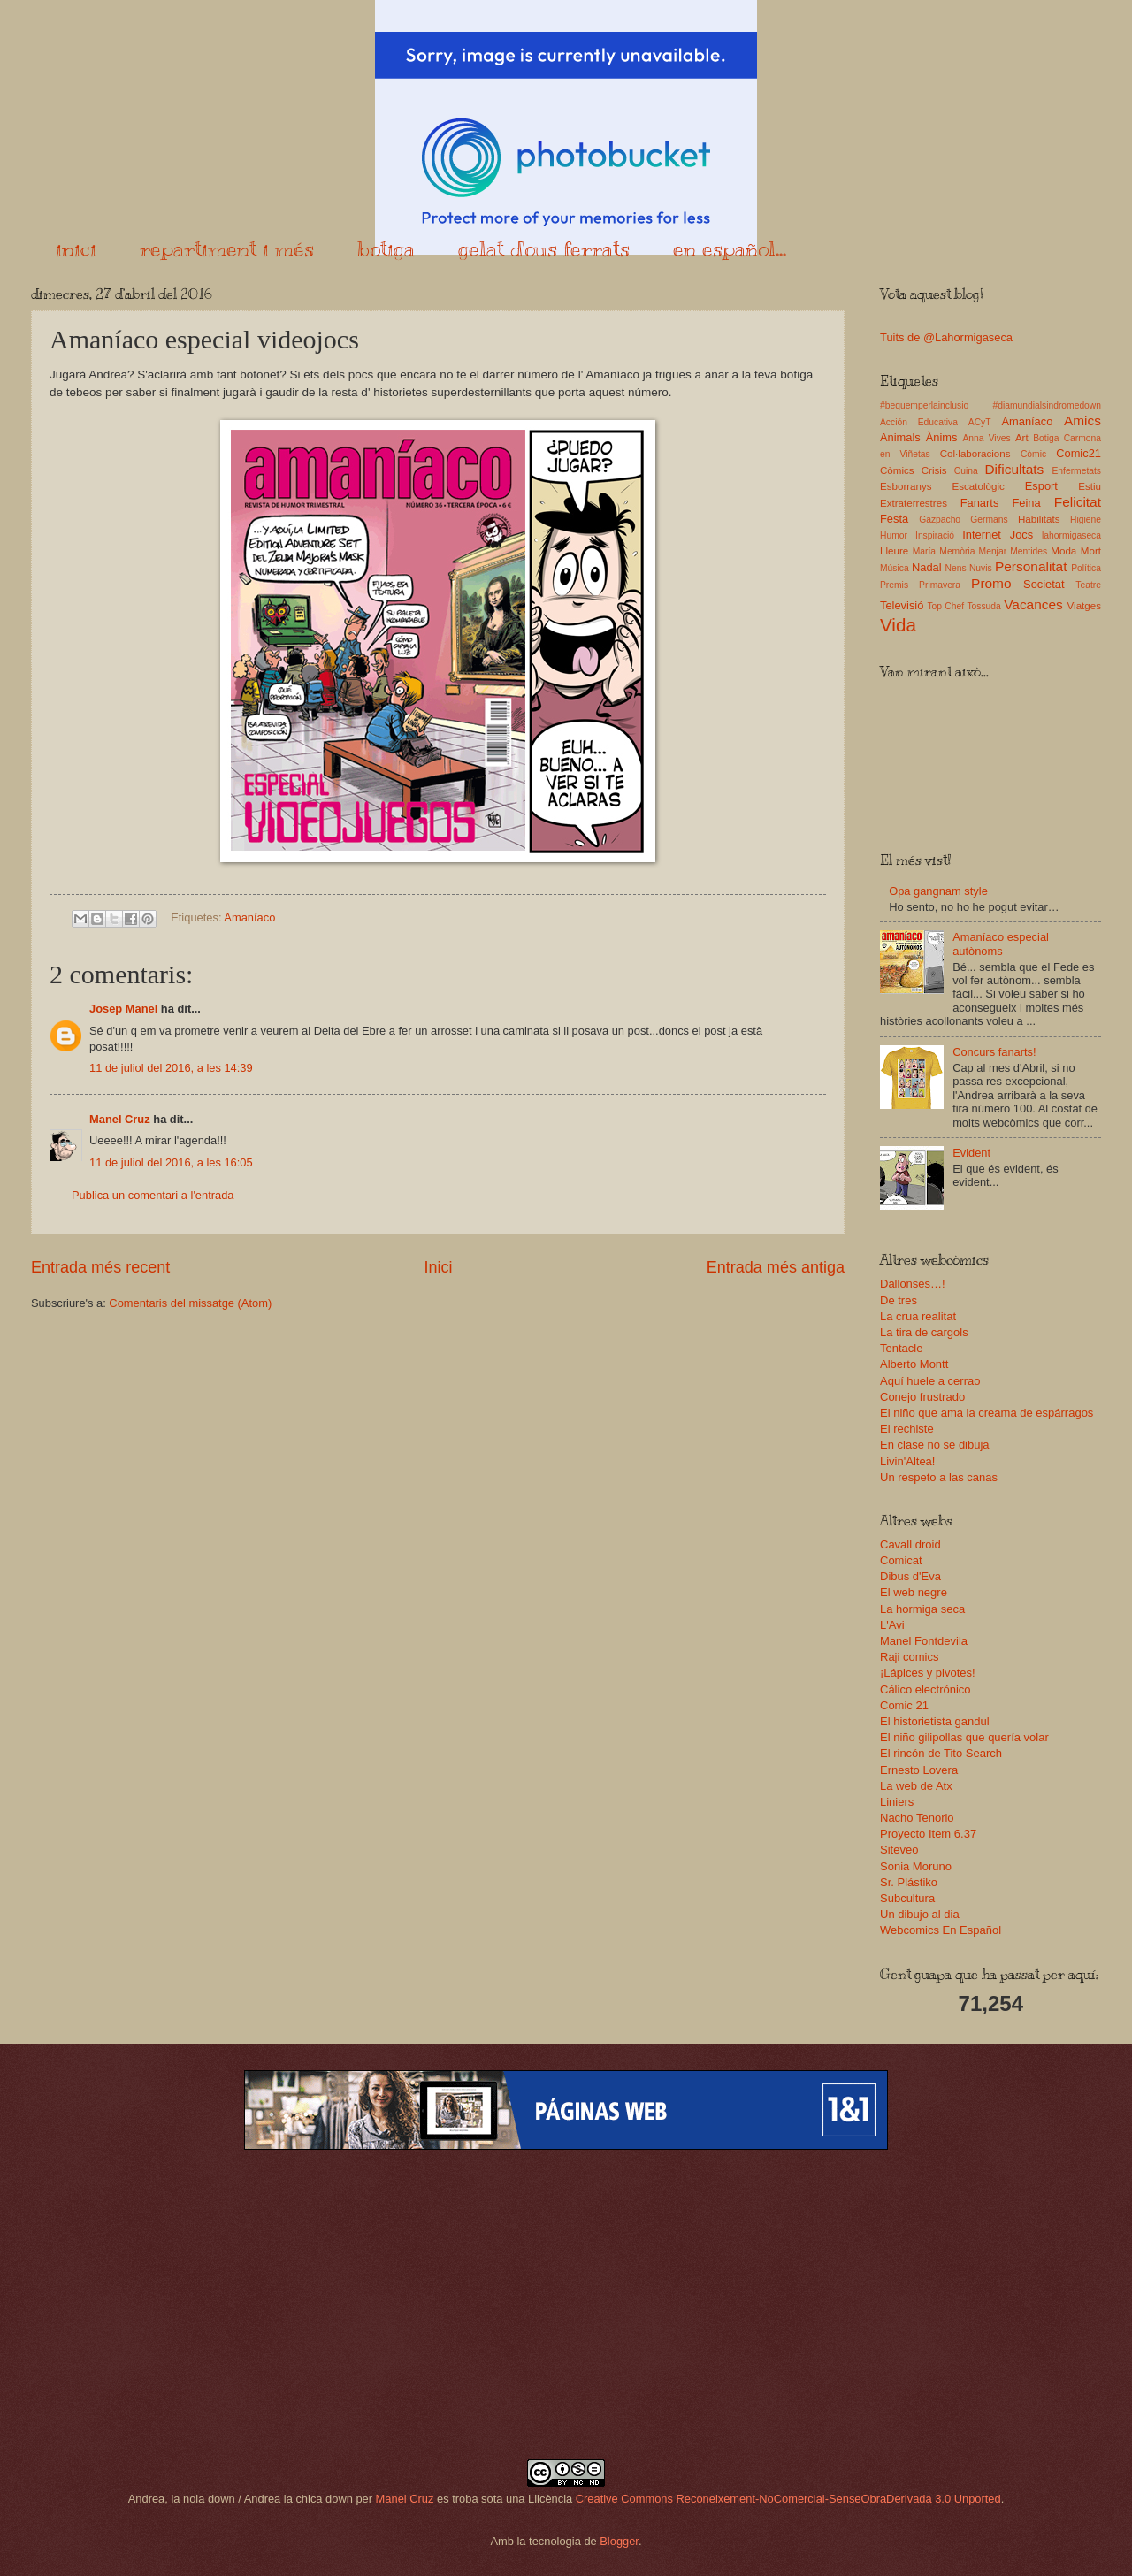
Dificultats (1014, 469)
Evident (971, 1152)
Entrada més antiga (776, 1267)
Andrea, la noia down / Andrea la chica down (240, 2498)
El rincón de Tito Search (941, 1753)
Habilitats (1039, 519)
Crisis (934, 470)
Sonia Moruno (916, 1866)
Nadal (927, 567)
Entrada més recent (100, 1267)
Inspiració (934, 535)
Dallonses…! (912, 1283)
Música (894, 568)
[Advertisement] (566, 2304)
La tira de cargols (924, 1332)
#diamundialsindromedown (1047, 405)
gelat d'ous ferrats (544, 248)
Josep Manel (123, 1008)
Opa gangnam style (938, 891)
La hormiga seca (922, 1609)
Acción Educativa (919, 422)
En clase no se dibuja (935, 1444)
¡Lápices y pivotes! (927, 1672)
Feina (1026, 502)
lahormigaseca (1071, 535)
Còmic (1033, 454)
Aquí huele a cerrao (930, 1380)
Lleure (894, 551)
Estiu (1089, 486)
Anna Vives (986, 438)
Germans (988, 519)
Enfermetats (1076, 471)
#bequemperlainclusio (924, 405)
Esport (1041, 486)
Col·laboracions (975, 453)
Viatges (1084, 605)
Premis (894, 585)
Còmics (897, 470)
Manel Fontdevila (924, 1640)
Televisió (901, 605)
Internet (981, 534)
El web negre (913, 1592)
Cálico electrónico (925, 1689)
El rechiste (907, 1428)
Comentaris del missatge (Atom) (190, 1303)
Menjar (992, 551)
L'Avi (892, 1625)
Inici (438, 1267)
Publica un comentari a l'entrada (153, 1195)
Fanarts (979, 502)
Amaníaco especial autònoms (1000, 943)
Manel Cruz (119, 1119)
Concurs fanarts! (994, 1052)
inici (76, 248)
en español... (729, 248)
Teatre (1088, 585)
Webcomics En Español (940, 1930)
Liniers (897, 1801)
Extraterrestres (913, 503)
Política (1086, 568)
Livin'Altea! (907, 1461)
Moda (1063, 551)
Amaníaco (249, 917)
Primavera (939, 585)
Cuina (966, 471)
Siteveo (899, 1849)
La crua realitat (918, 1316)
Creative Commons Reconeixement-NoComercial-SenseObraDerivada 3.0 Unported (788, 2498)
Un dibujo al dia (920, 1914)
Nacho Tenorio (917, 1817)
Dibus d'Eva (910, 1576)
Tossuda (983, 606)
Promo (991, 583)
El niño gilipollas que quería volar (964, 1737)
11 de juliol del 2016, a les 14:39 (171, 1067)
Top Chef (945, 606)
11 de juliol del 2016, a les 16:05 (171, 1162)
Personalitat (1031, 566)
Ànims (942, 437)
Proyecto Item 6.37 (928, 1833)
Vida (898, 625)
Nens (956, 568)
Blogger (619, 2541)
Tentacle (901, 1348)
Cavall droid (910, 1544)
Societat (1044, 584)
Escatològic (978, 486)
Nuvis (980, 568)
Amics (1082, 420)
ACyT (979, 422)
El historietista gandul (935, 1721)
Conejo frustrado (922, 1396)
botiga (386, 248)
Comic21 (1078, 453)
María (924, 551)
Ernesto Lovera (919, 1770)
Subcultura (907, 1898)
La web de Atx (916, 1785)
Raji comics (909, 1656)
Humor (893, 535)
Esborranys (906, 486)
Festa (894, 518)
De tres (898, 1300)
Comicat (901, 1560)
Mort (1091, 551)
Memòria (957, 551)
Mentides (1028, 551)
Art (1022, 437)
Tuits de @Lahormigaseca (946, 337)
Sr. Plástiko (908, 1882)
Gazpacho (939, 519)
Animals (900, 437)
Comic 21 (904, 1705)
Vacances (1033, 604)
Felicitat (1077, 501)
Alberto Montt (914, 1364)
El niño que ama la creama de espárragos (986, 1412)
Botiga (1046, 438)
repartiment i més (227, 248)
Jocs (1021, 534)
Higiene (1085, 519)
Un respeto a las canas (939, 1477)
